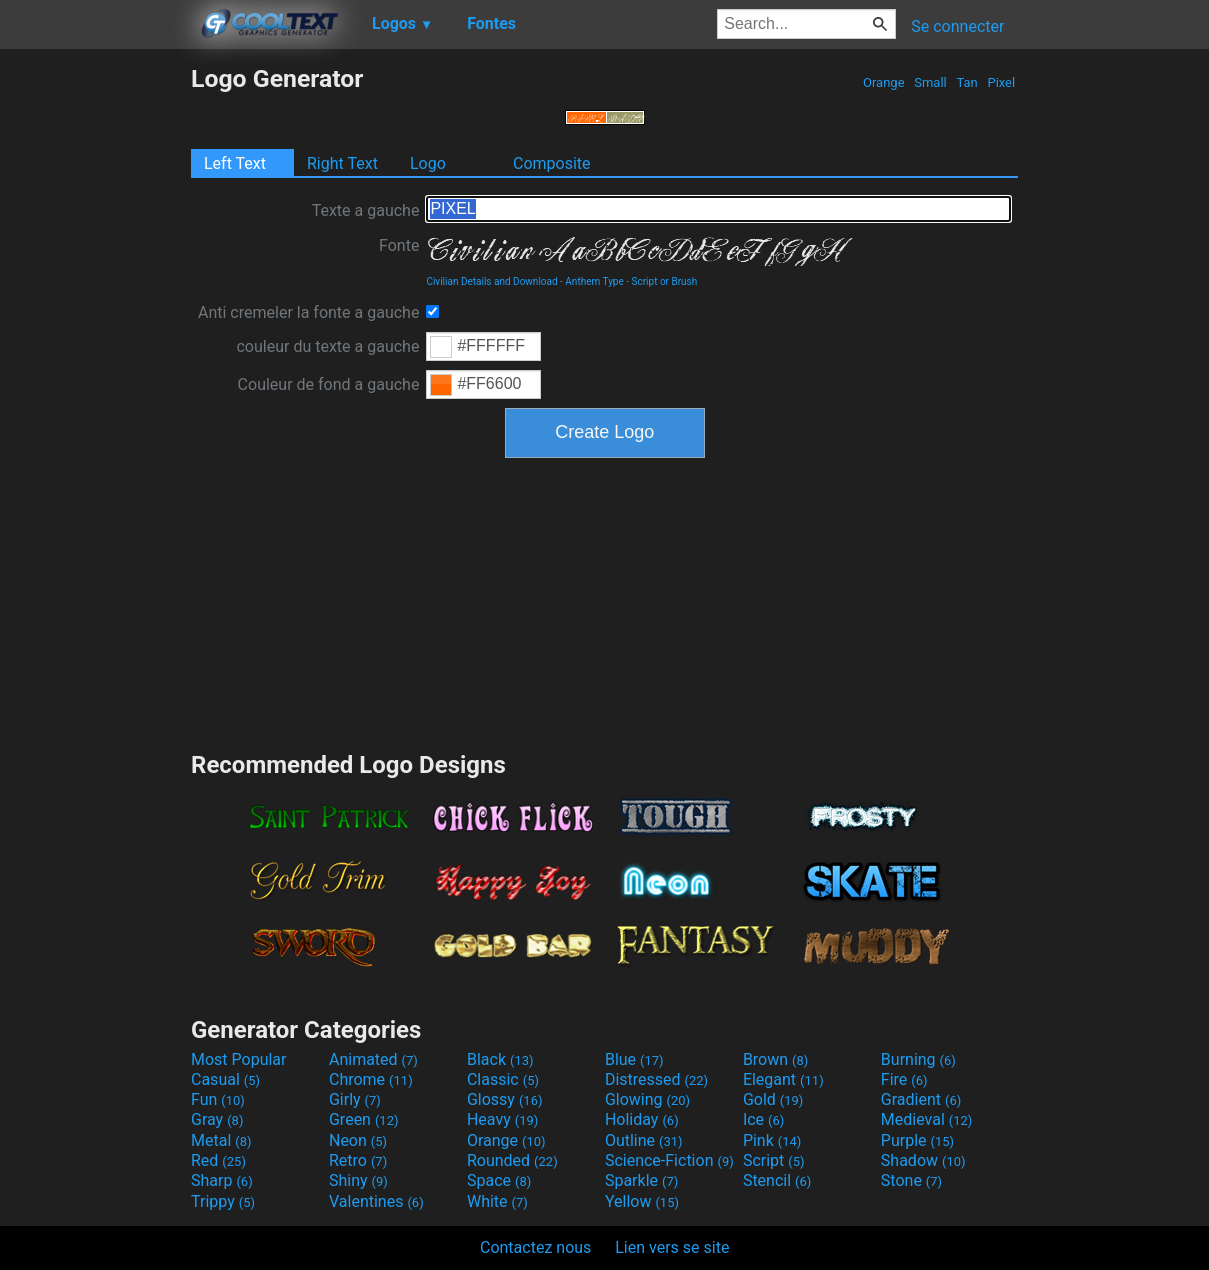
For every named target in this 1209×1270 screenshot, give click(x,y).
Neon (358, 1140)
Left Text (235, 163)
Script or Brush (665, 281)
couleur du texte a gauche (327, 346)
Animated (373, 1059)
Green (364, 1119)
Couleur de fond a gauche (329, 384)
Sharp (222, 1180)
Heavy (502, 1119)
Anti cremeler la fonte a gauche (308, 312)
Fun (218, 1099)
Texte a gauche (366, 210)
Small (930, 82)
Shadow (923, 1160)
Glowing (647, 1099)
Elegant (783, 1079)
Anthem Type (594, 281)
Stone (911, 1180)
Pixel (1001, 82)
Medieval (927, 1119)
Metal (221, 1140)
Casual (225, 1079)
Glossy (505, 1099)
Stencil (777, 1180)
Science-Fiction (669, 1160)
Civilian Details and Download (491, 281)
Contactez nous (535, 1247)
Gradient (921, 1099)
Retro (358, 1160)
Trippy (223, 1201)
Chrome (371, 1079)
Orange (884, 82)
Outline (644, 1140)
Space (499, 1180)
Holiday (642, 1119)
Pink (772, 1140)
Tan (967, 82)
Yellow (642, 1201)
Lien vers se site (672, 1247)
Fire (904, 1079)
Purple (917, 1140)
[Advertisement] (95, 364)
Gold (773, 1099)
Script (774, 1160)
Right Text (342, 163)
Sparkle (641, 1180)
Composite (552, 163)
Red (218, 1160)
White (497, 1201)
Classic (503, 1079)
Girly (355, 1099)
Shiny (358, 1180)
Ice (763, 1119)
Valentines (376, 1201)
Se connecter (957, 26)
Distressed (656, 1079)
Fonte (399, 245)
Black (500, 1059)
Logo (428, 163)
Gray (217, 1119)
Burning (918, 1059)
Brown (775, 1059)
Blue (634, 1059)
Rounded (512, 1160)
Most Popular (239, 1059)
